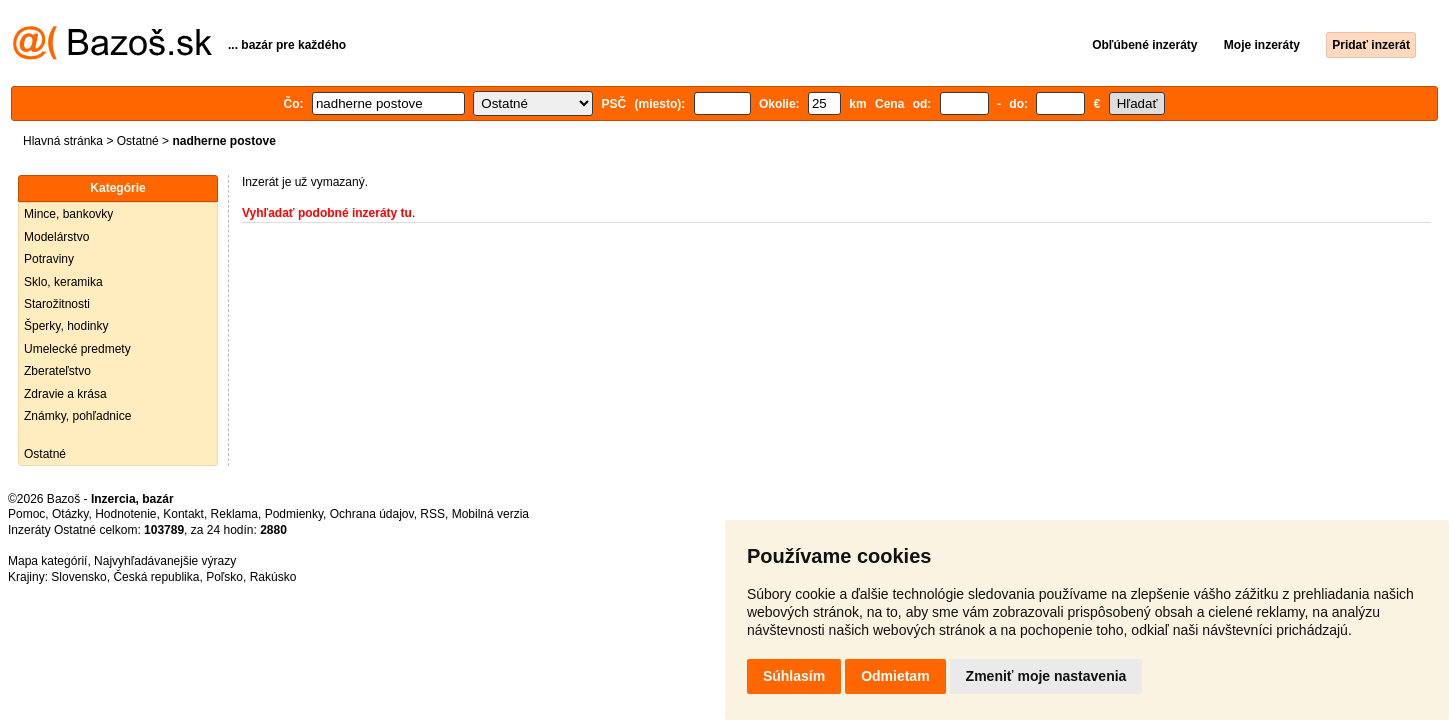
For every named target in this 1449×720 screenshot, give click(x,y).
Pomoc (26, 514)
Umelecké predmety (77, 349)
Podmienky (294, 514)
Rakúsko (273, 577)
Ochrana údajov (372, 514)
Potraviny (49, 259)
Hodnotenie (125, 514)
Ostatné (138, 141)
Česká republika (156, 577)
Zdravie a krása (65, 394)
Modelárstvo (56, 237)
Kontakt (183, 514)
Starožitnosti (57, 304)
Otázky (70, 514)
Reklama (234, 514)
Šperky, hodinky (66, 326)
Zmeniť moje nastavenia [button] (1046, 676)
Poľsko (224, 577)
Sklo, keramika (63, 282)
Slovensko (78, 577)
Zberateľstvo (57, 371)
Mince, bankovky (68, 214)
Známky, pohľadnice (77, 416)
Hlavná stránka (63, 141)
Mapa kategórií (47, 561)
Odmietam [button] (895, 676)
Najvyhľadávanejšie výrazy (165, 561)
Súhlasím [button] (794, 676)
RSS (432, 514)
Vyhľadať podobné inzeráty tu (327, 213)
